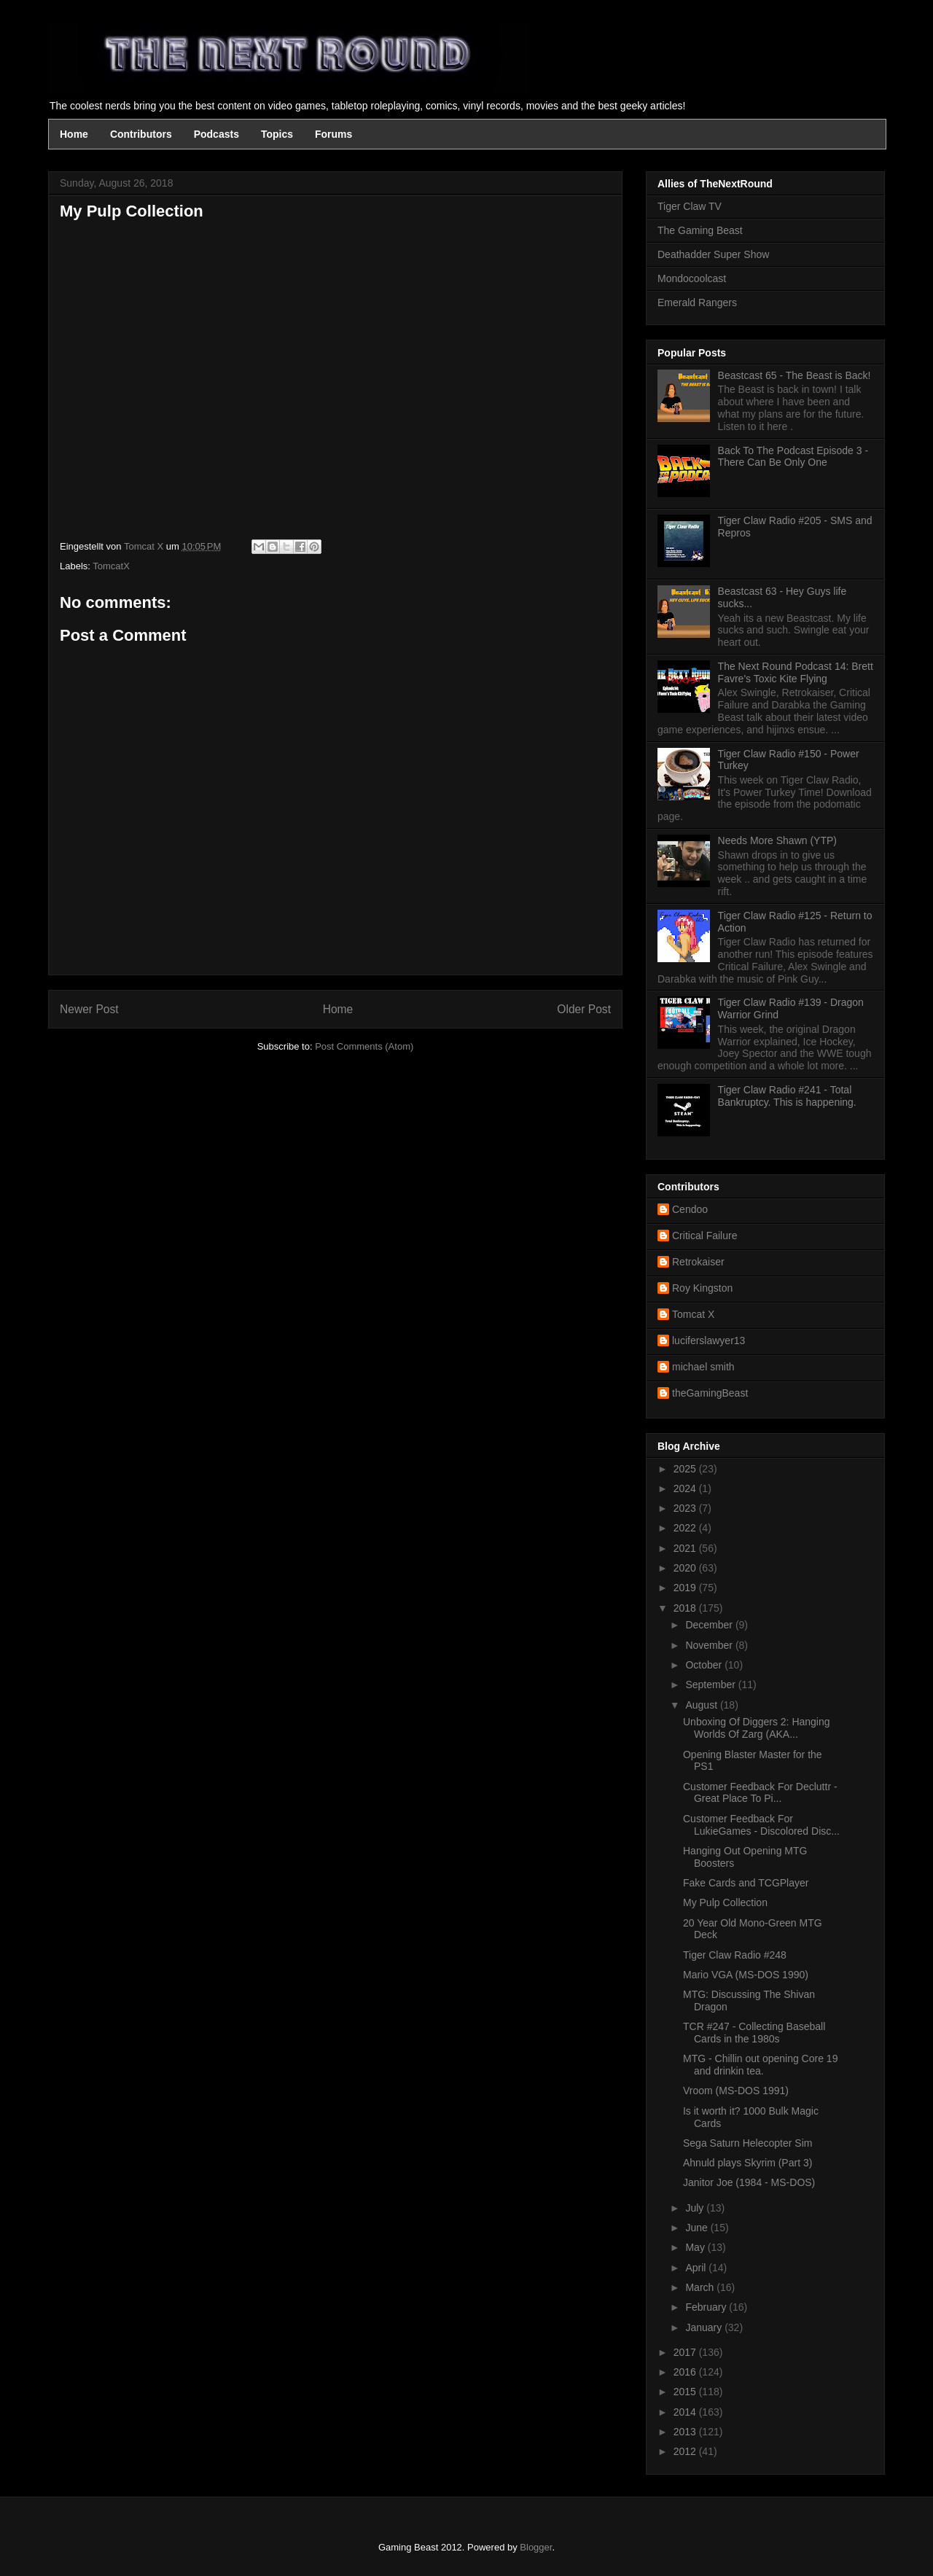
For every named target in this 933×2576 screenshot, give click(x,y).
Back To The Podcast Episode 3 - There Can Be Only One (793, 457)
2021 (686, 1548)
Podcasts (216, 134)
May (696, 2247)
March (701, 2287)
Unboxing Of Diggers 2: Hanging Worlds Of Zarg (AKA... (756, 1728)
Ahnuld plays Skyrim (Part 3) (747, 2163)
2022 (686, 1528)
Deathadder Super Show (713, 254)
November (710, 1645)
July (695, 2208)
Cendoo (690, 1209)
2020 (686, 1568)
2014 (686, 2412)
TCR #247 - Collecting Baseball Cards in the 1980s (754, 2033)
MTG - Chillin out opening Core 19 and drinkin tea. (760, 2065)
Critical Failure (704, 1235)
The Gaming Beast (700, 230)
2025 (686, 1469)
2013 (686, 2432)
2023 (686, 1508)
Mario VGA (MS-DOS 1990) (745, 1974)
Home (74, 134)
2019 (686, 1587)
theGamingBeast (710, 1393)
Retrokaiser (698, 1262)
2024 (686, 1488)
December (710, 1625)
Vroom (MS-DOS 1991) (736, 2090)
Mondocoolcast (691, 278)
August (702, 1705)
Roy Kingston (702, 1288)
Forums (333, 134)
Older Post (584, 1009)
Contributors (141, 134)
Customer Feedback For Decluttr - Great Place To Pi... (760, 1793)
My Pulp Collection (725, 1902)
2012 (686, 2451)
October (705, 1665)
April (696, 2267)
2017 (686, 2352)
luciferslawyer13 (708, 1340)
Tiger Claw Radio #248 (734, 1955)
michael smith (703, 1367)
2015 (686, 2391)
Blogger (536, 2547)
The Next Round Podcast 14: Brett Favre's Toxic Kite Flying (795, 672)
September (711, 1684)
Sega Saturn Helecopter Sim (747, 2143)
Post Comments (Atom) (364, 1046)
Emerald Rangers (697, 302)
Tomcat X (693, 1314)
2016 (686, 2372)
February (707, 2307)
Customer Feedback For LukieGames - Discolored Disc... (761, 1825)
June (697, 2227)
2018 (686, 1608)
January (705, 2327)
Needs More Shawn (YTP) (777, 840)
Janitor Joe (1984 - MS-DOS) (749, 2182)
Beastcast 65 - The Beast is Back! (794, 375)
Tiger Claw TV (689, 206)
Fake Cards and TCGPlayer (745, 1883)
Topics (277, 134)
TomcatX (111, 566)
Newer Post (89, 1009)
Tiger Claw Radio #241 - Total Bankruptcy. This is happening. (787, 1096)
